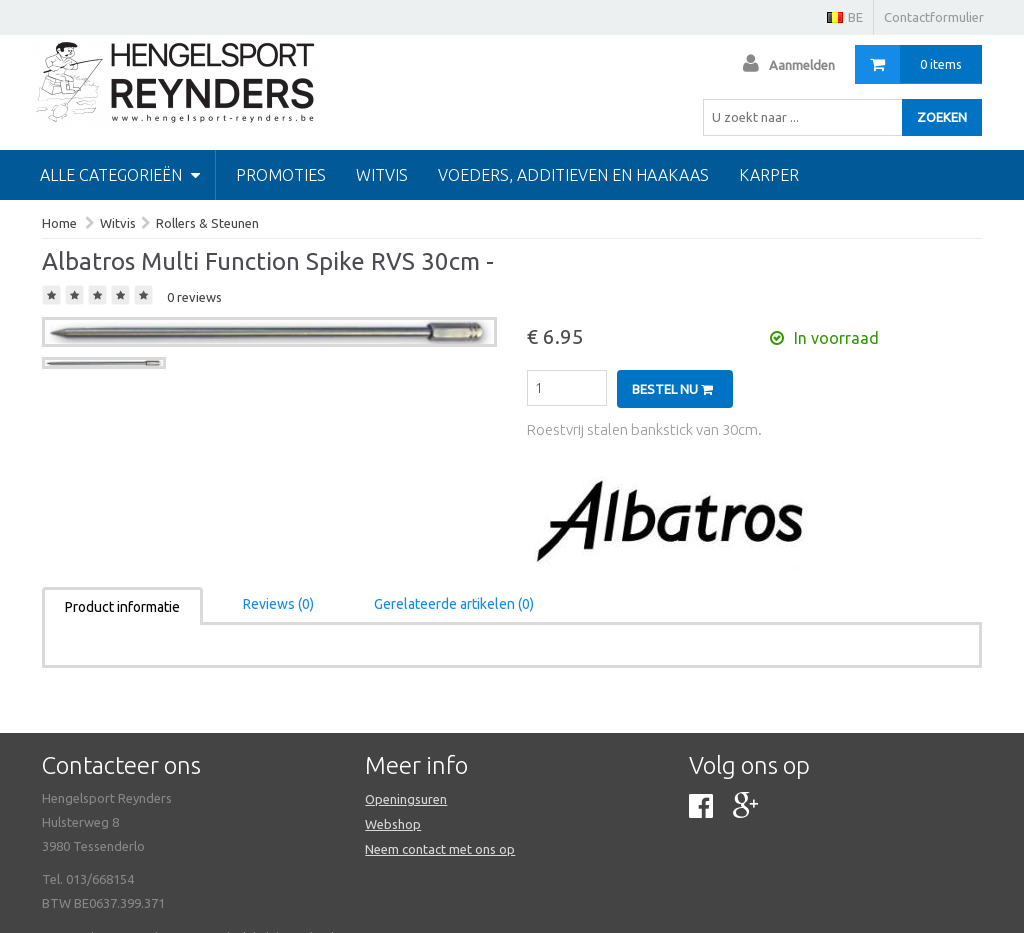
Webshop (393, 824)
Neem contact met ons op (440, 849)
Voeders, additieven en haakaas (573, 175)
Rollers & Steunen (207, 223)
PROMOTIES (281, 175)
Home (59, 223)
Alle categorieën (120, 175)
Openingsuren (406, 799)
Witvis (382, 175)
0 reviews (194, 297)
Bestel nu (672, 389)
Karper (769, 175)
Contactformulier (934, 17)
